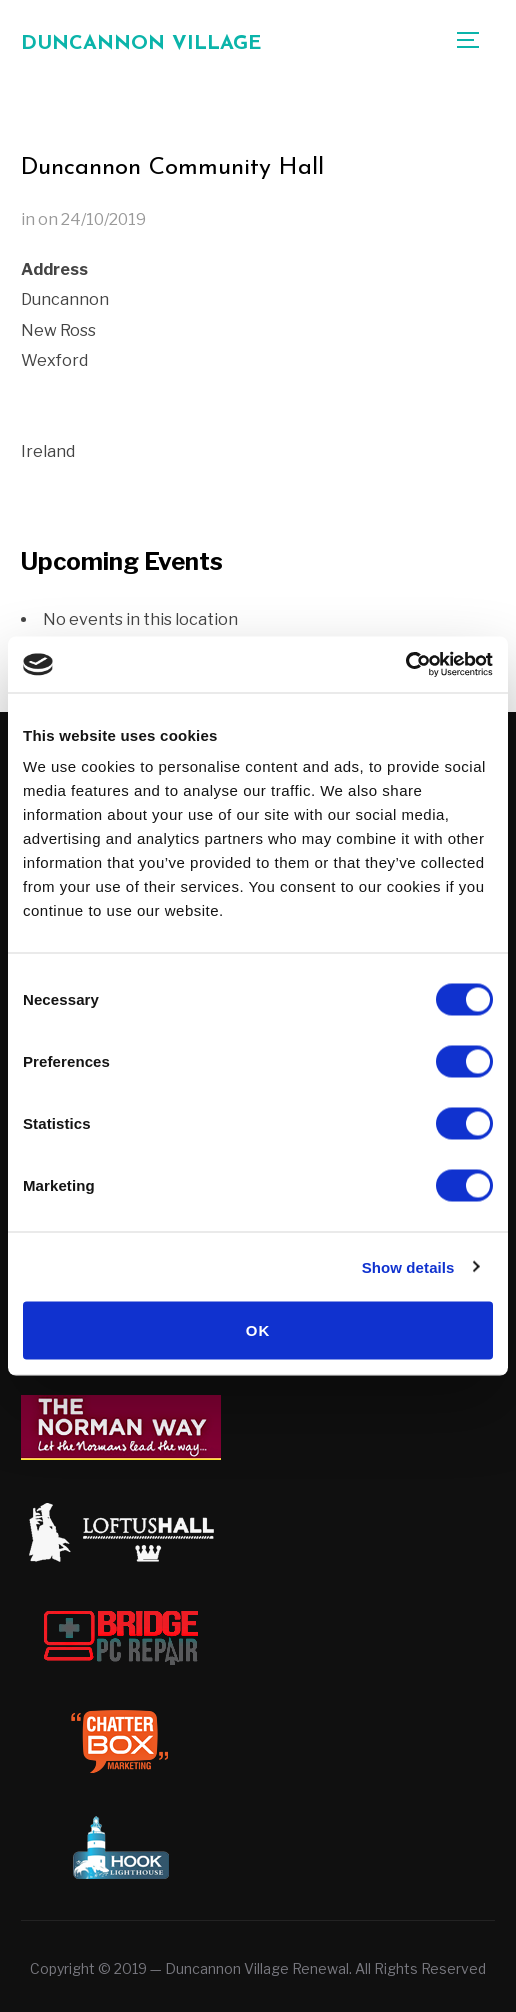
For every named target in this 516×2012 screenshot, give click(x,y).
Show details (408, 1266)
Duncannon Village (141, 44)
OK (258, 1330)
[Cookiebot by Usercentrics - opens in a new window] (405, 665)
